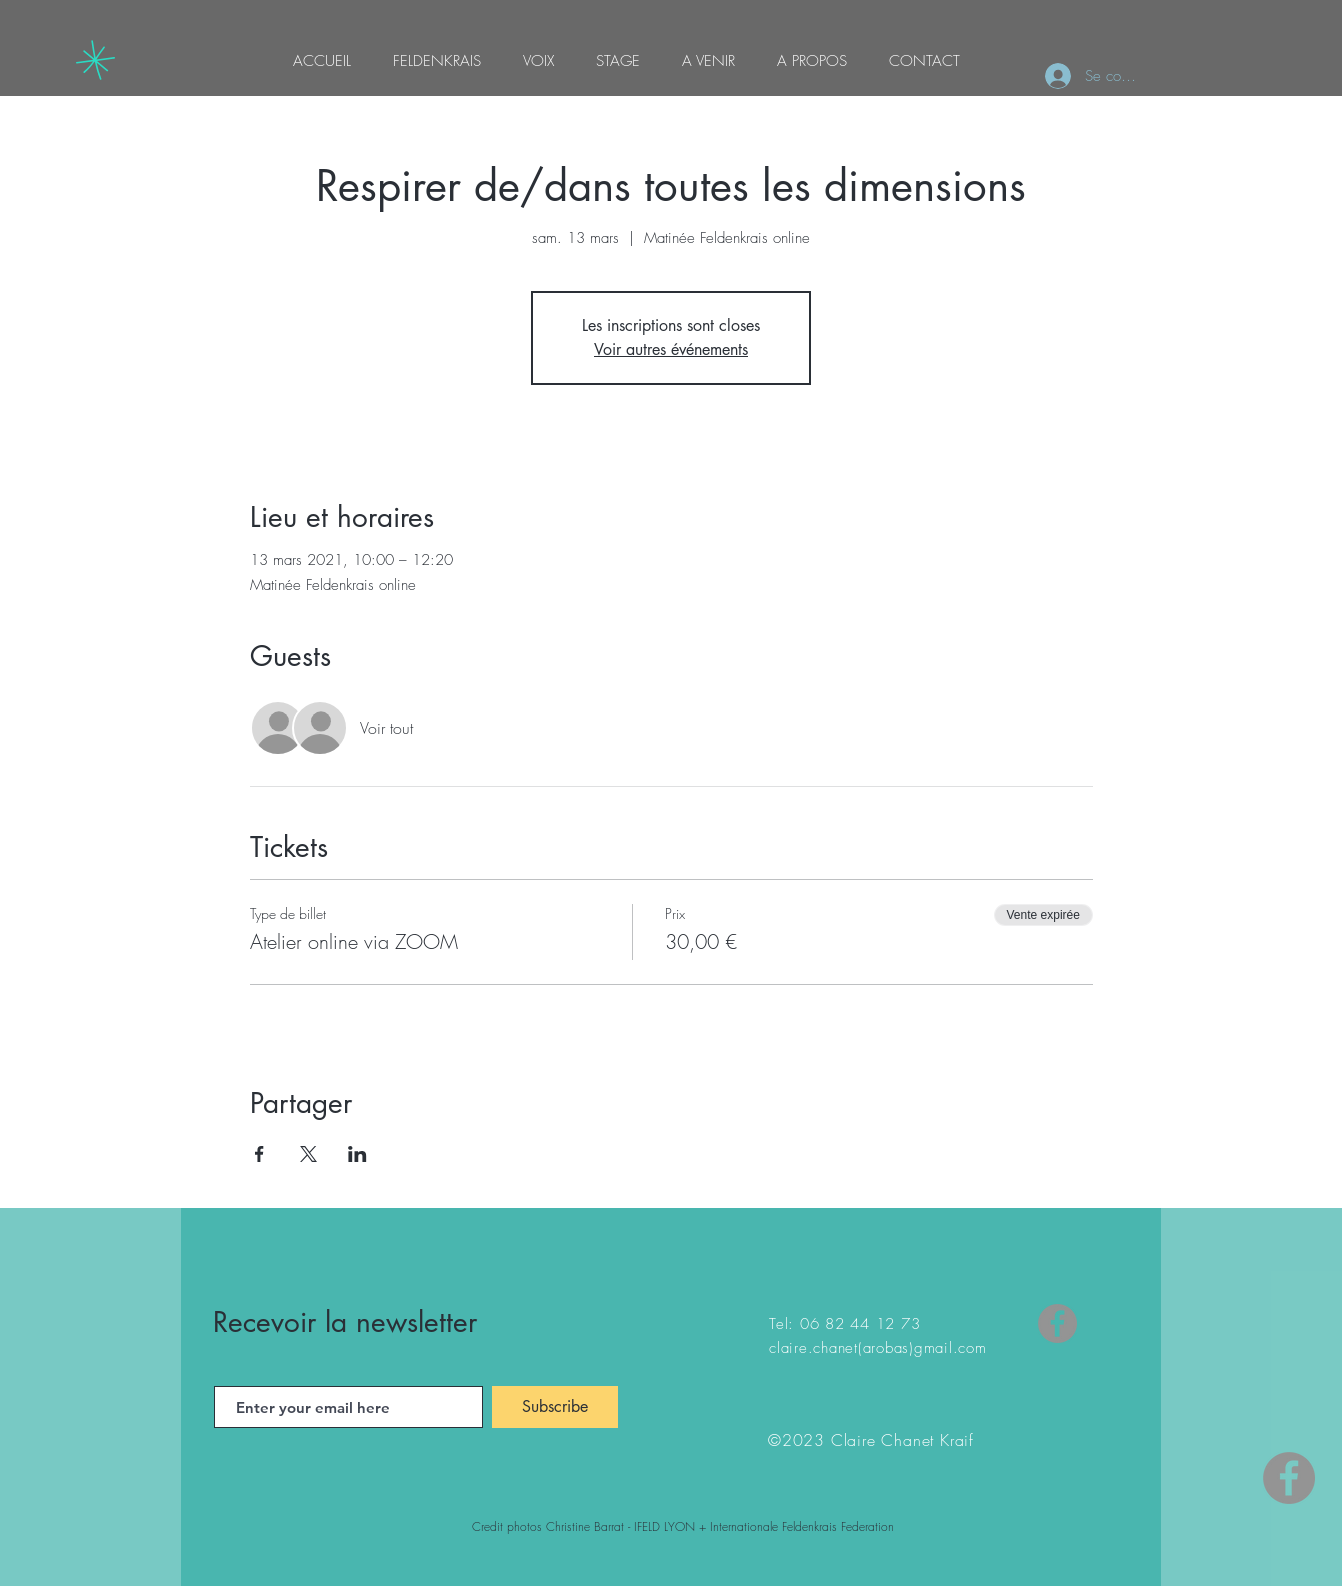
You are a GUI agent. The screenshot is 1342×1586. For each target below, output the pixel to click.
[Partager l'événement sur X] (308, 1154)
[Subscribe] (555, 1407)
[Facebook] (1057, 1323)
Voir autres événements (671, 349)
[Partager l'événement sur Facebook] (259, 1154)
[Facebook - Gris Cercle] (1289, 1478)
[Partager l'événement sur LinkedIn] (357, 1154)
